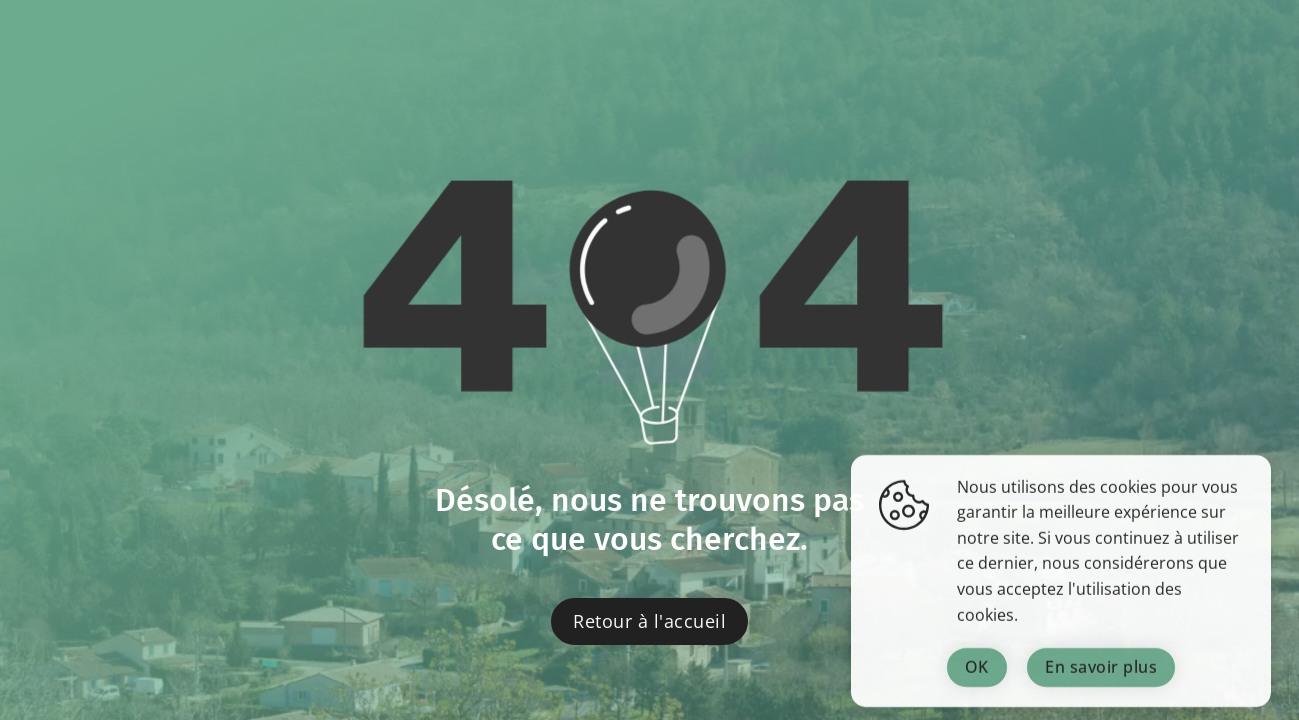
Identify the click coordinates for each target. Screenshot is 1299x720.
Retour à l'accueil (649, 621)
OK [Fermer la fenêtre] (977, 679)
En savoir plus (1101, 679)
